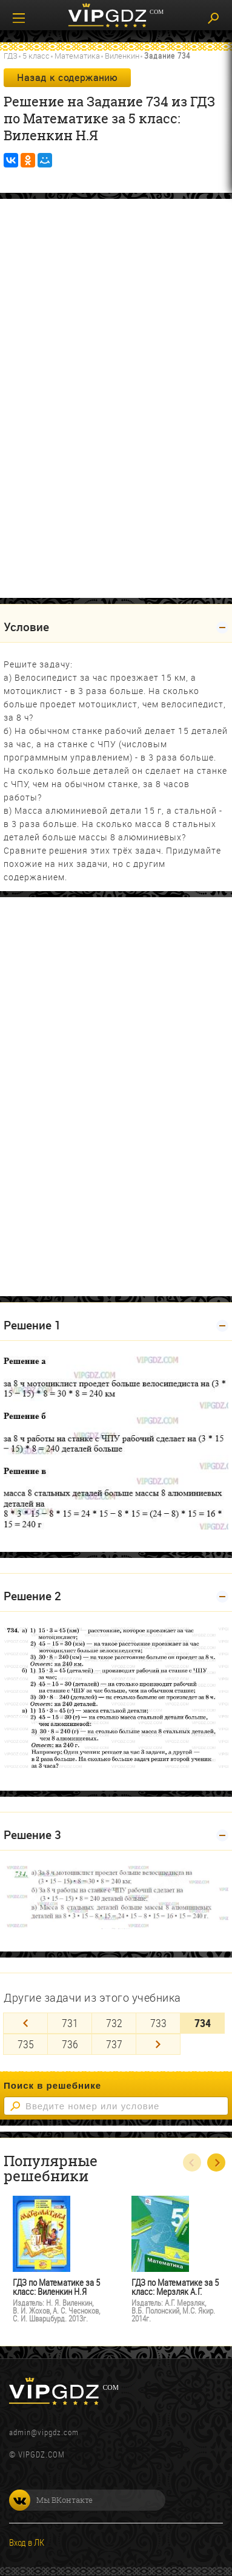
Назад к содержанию (67, 77)
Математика (77, 55)
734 (202, 2023)
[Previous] (25, 2023)
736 (70, 2044)
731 (70, 2023)
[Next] (158, 2044)
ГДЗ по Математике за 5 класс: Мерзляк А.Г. (175, 2287)
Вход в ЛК (26, 2542)
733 (158, 2023)
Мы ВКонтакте (51, 2500)
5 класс (36, 55)
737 (114, 2044)
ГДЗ (11, 55)
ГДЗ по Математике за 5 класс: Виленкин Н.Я (56, 2287)
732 (114, 2023)
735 (26, 2044)
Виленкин (122, 55)
